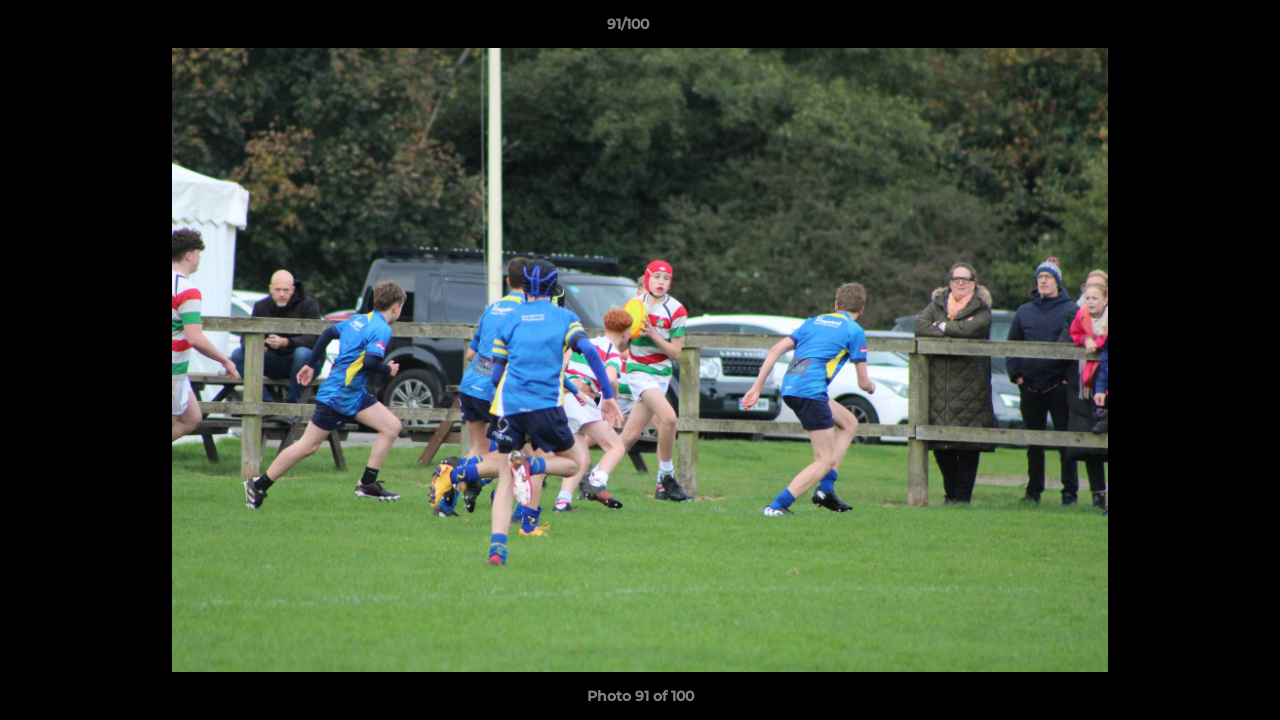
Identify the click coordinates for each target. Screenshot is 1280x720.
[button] (1196, 29)
